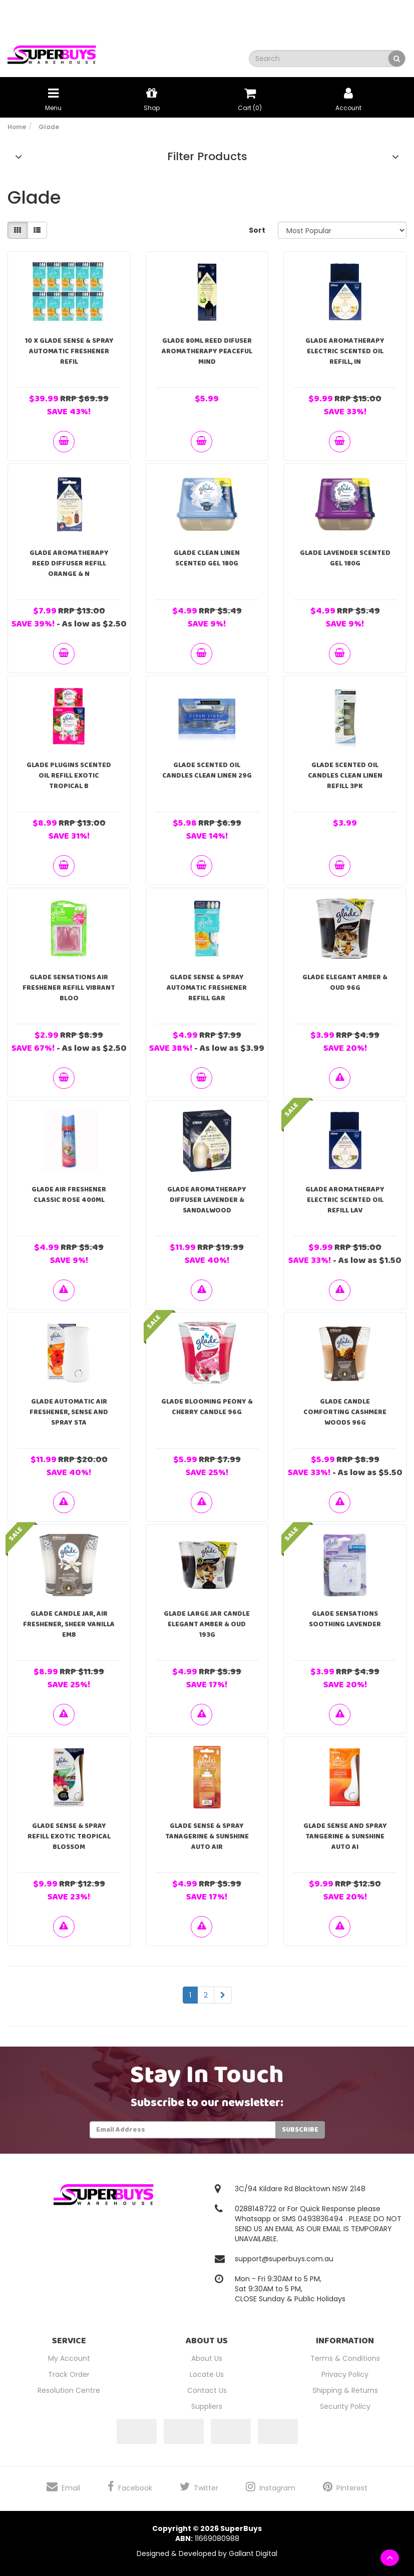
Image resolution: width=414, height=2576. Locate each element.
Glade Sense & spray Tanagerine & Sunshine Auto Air (207, 1836)
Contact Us (207, 2390)
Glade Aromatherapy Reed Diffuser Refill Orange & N (69, 563)
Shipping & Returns (345, 2390)
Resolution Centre (69, 2390)
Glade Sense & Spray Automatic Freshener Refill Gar (207, 987)
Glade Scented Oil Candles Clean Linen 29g (207, 770)
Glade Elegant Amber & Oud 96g (344, 982)
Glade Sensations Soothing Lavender (345, 1619)
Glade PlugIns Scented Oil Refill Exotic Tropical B (69, 775)
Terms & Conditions (345, 2358)
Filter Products (207, 157)
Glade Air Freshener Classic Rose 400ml (69, 1194)
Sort (257, 230)
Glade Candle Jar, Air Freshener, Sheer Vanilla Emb (69, 1624)
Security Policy (345, 2406)
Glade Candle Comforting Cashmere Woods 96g (344, 1412)
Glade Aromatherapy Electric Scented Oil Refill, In (344, 351)
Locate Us (207, 2374)
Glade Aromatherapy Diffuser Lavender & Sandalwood (206, 1199)
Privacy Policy (344, 2374)
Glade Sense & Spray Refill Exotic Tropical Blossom (69, 1836)
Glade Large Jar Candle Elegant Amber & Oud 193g (207, 1624)
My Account (69, 2358)
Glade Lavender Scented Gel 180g (345, 558)
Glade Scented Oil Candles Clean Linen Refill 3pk (345, 775)
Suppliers (206, 2406)
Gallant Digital (253, 2553)
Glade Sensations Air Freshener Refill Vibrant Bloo (69, 987)
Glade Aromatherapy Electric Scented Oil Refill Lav (344, 1199)
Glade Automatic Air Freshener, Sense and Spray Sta (69, 1412)
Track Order (69, 2374)
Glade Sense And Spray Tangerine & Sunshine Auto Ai (345, 1836)
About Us (206, 2358)
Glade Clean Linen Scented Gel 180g (207, 558)
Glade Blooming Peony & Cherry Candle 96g (207, 1407)
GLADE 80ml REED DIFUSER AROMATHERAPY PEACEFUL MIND (207, 351)
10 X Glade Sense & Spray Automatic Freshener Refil (69, 351)
